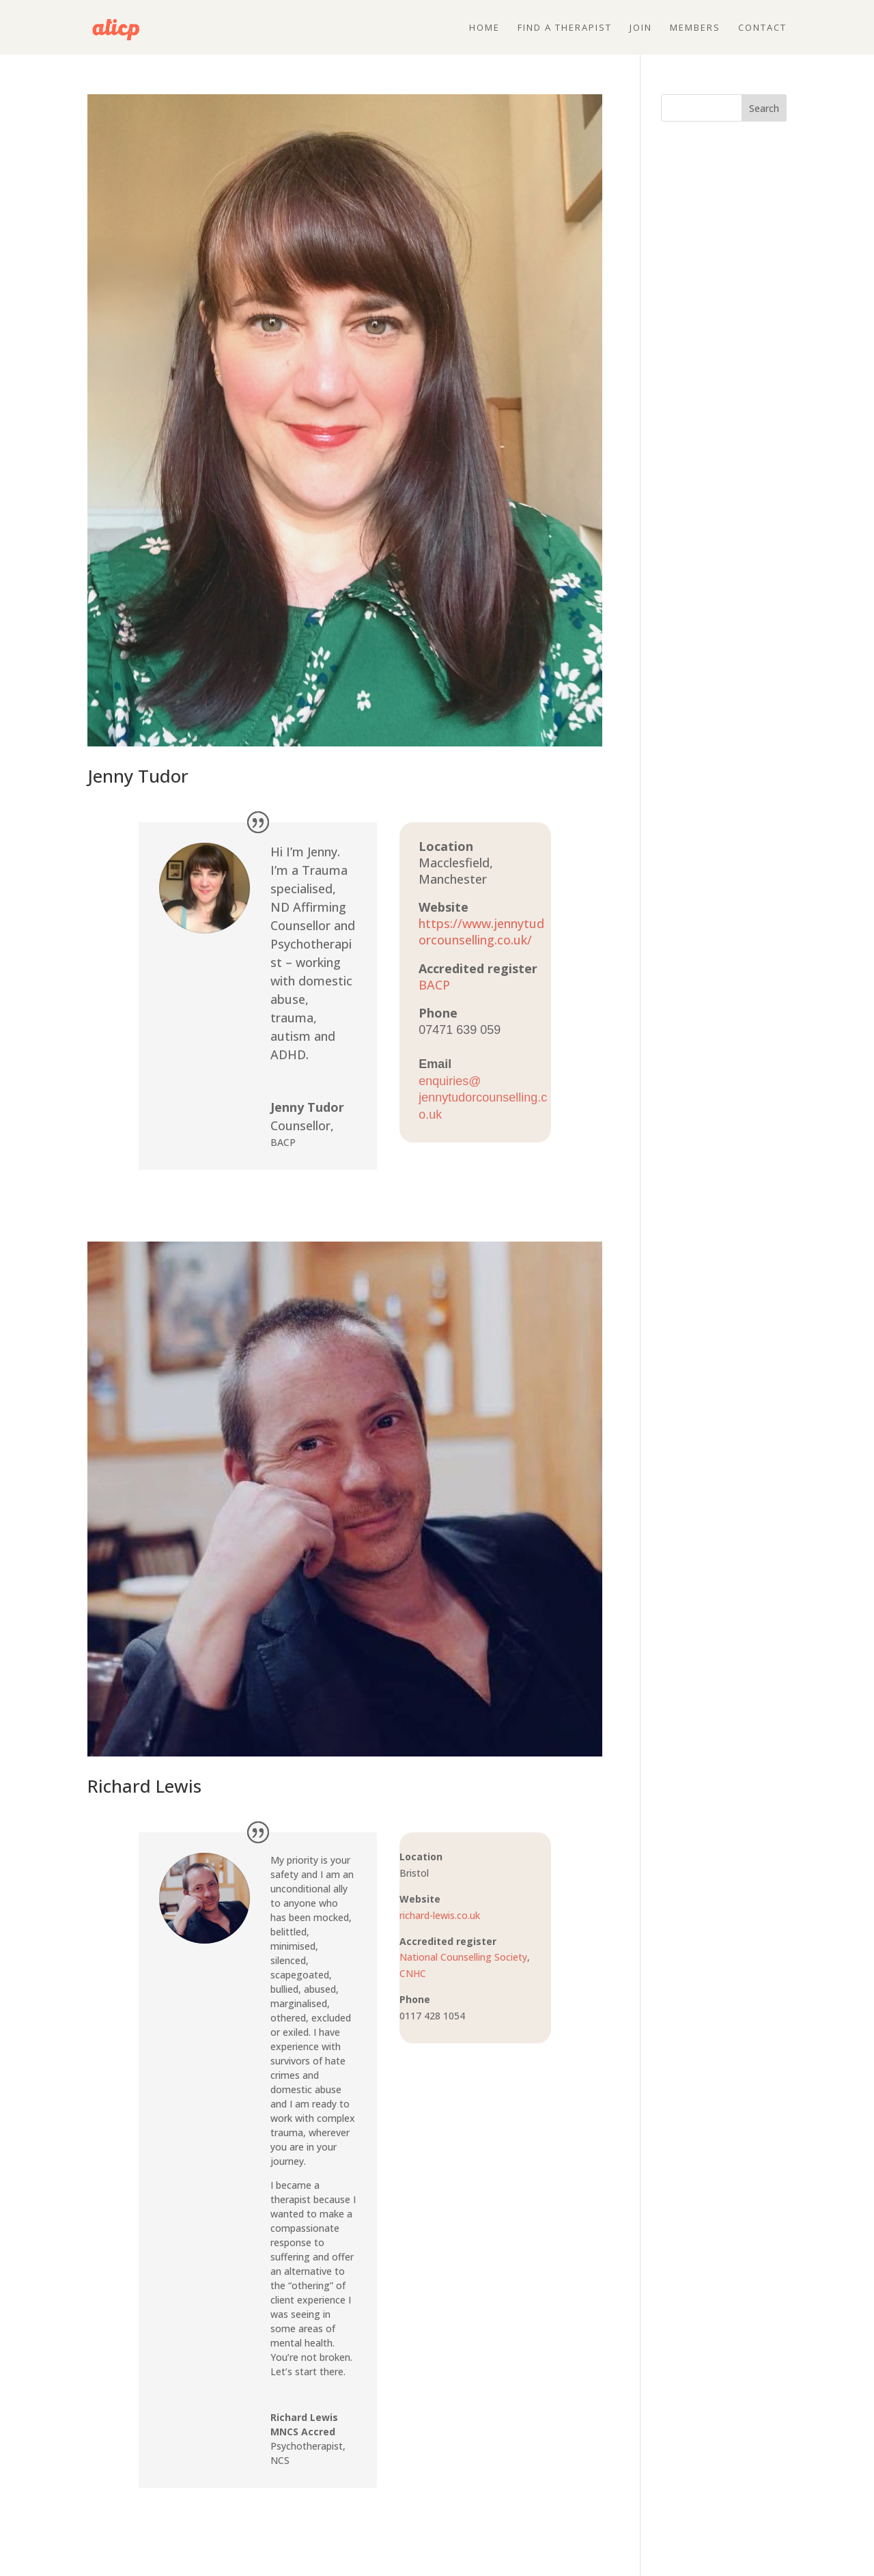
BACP (434, 985)
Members (695, 28)
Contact (762, 28)
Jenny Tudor (137, 776)
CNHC (412, 1973)
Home (484, 28)
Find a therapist (565, 28)
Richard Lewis (144, 1786)
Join (641, 28)
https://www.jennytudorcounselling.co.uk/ (481, 931)
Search (764, 108)
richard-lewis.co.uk (439, 1915)
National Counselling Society (463, 1956)
